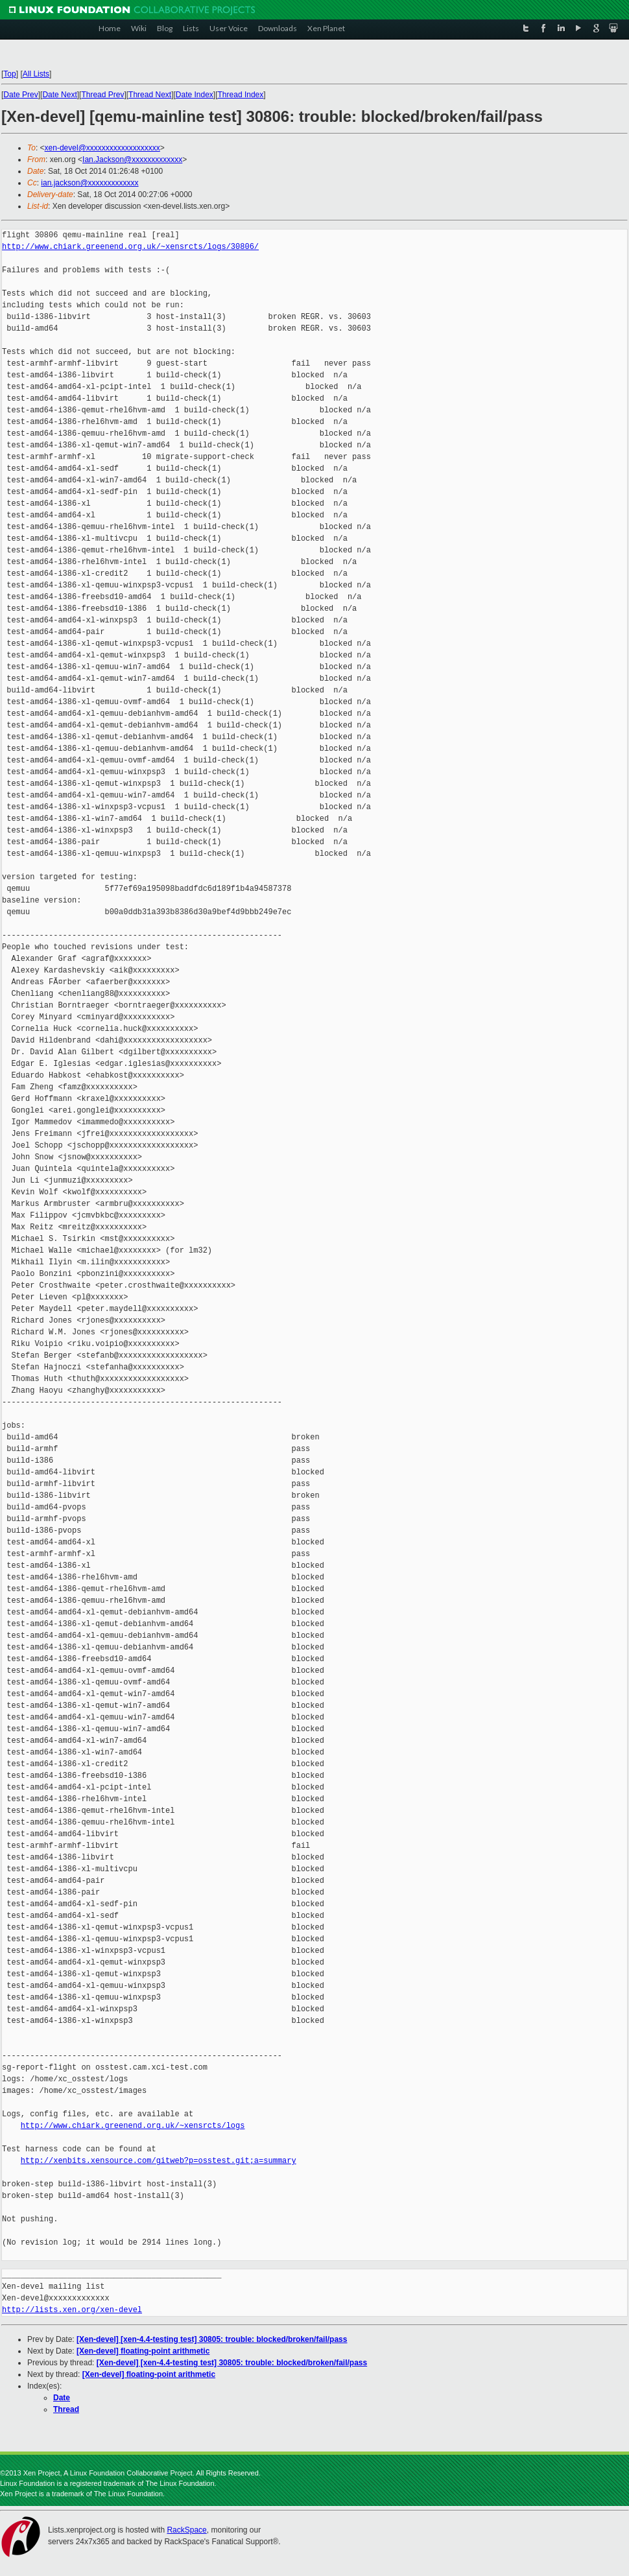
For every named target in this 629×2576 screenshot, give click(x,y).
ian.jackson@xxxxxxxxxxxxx (89, 182)
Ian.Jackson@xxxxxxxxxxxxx (132, 159)
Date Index (194, 94)
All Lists (36, 73)
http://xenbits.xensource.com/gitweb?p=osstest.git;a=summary (158, 2160)
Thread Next (149, 94)
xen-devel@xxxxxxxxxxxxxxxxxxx (102, 147)
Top (9, 73)
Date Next (59, 94)
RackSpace (186, 2530)
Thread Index (241, 94)
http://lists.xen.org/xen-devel (72, 2309)
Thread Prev (102, 94)
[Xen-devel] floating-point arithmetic (143, 2351)
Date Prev (20, 94)
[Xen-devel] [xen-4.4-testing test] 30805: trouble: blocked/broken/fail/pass (212, 2339)
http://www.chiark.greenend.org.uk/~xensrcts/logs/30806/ (130, 246)
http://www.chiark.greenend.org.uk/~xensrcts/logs (133, 2125)
